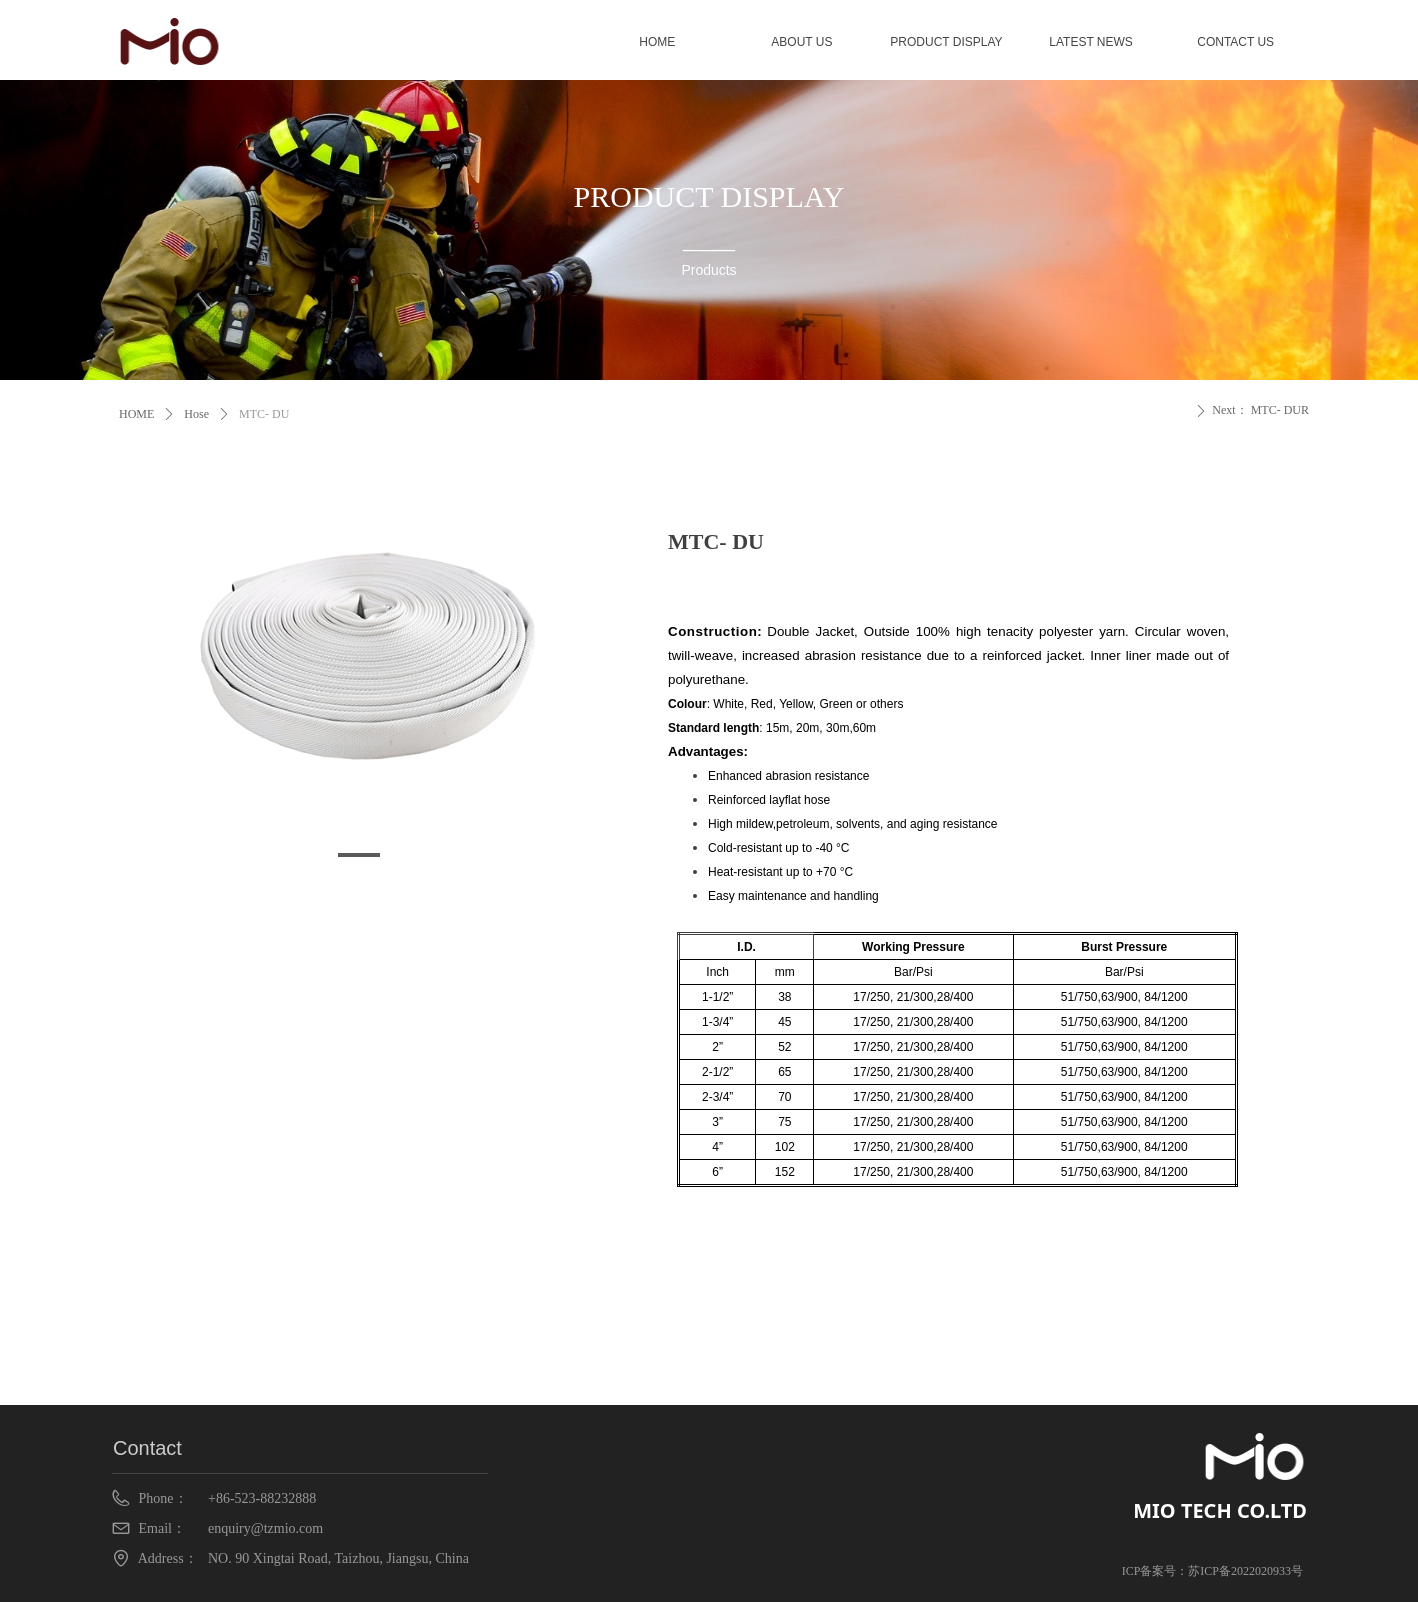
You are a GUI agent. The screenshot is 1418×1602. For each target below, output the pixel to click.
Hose (196, 414)
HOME (136, 414)
